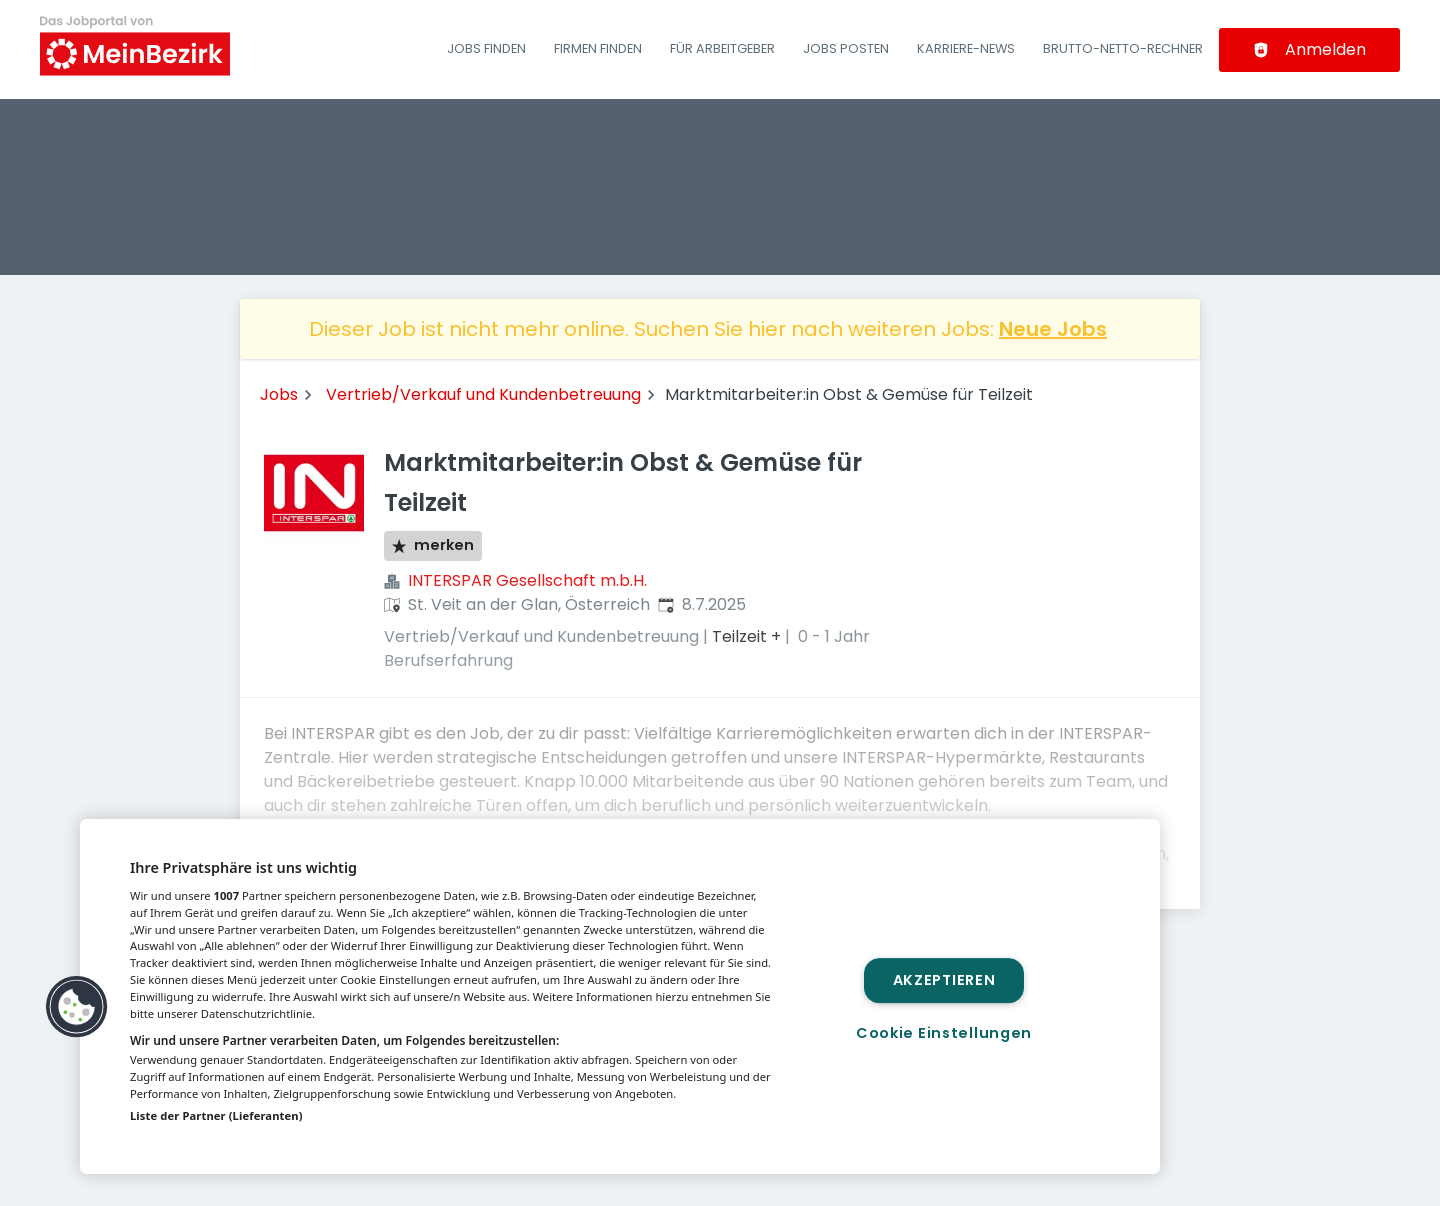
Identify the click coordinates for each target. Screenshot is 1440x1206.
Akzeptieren (944, 980)
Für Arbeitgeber (722, 48)
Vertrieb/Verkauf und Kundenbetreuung (483, 394)
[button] (77, 1007)
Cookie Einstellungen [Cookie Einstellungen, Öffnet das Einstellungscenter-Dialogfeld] (944, 1033)
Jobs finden (486, 48)
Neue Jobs (1053, 329)
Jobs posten (846, 48)
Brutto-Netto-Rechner (1123, 48)
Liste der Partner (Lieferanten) (216, 1115)
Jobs (279, 394)
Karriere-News (966, 48)
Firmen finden (598, 48)
